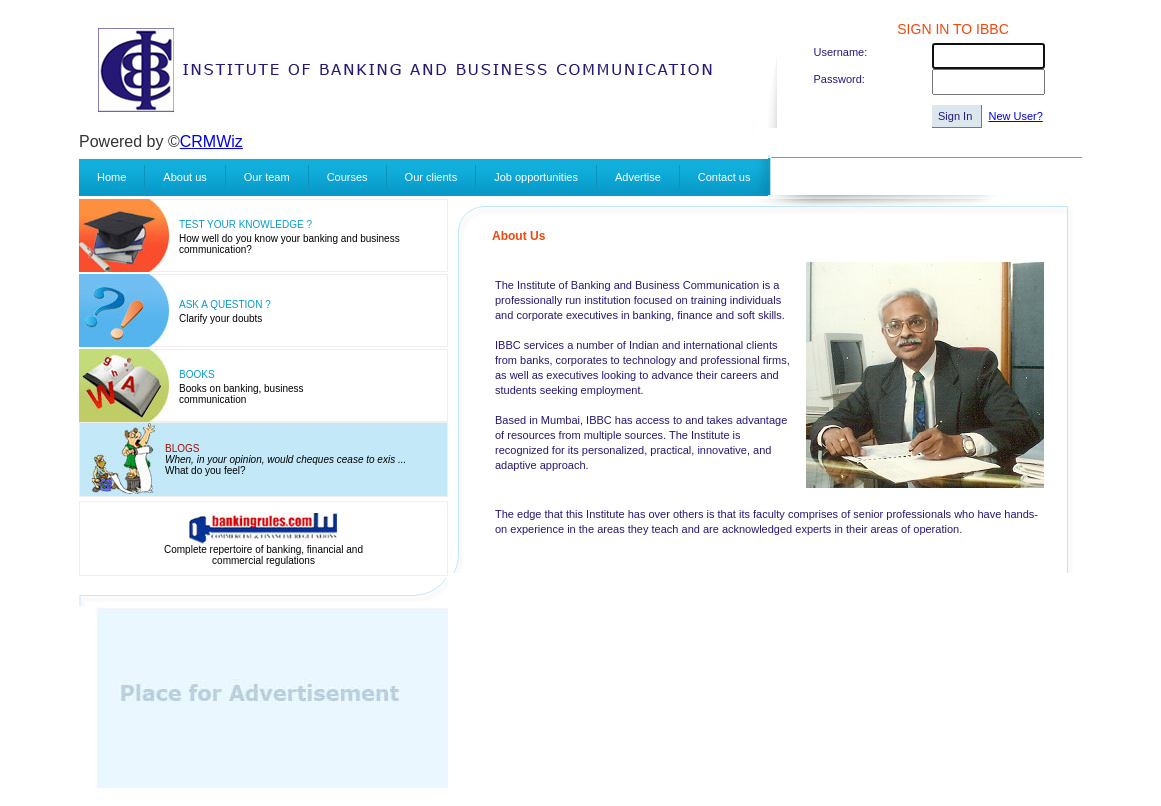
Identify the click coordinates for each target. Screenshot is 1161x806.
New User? (1015, 116)
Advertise (638, 177)
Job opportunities (536, 177)
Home (111, 177)
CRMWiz (211, 141)
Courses (347, 177)
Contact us (724, 177)
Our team (267, 177)
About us (184, 177)
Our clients (431, 177)
